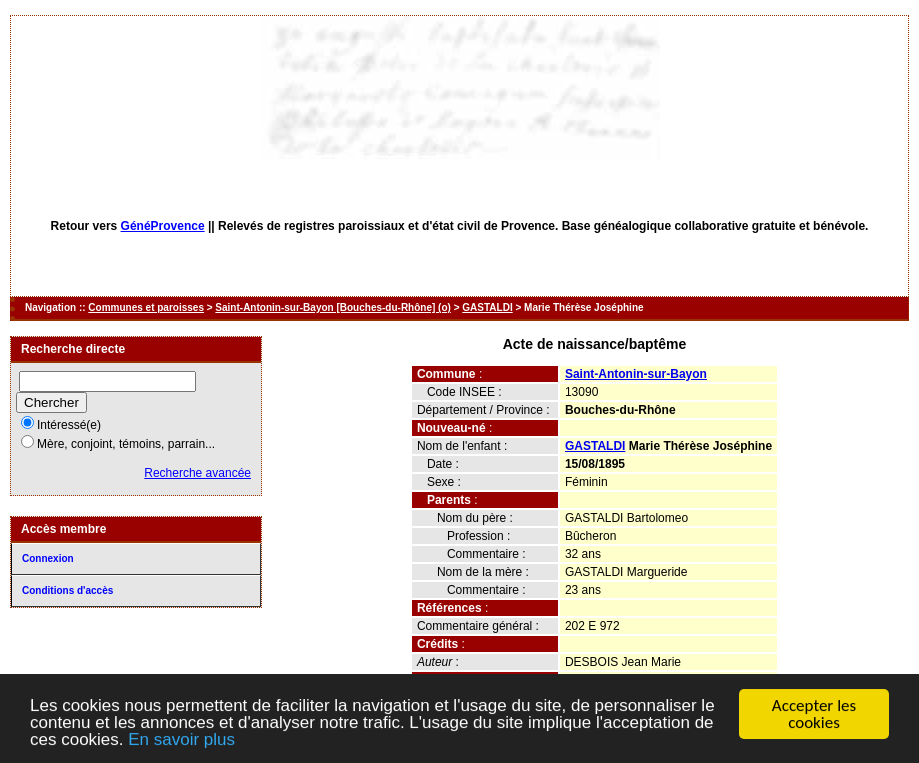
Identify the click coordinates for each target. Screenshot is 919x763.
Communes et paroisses (146, 307)
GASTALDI (487, 307)
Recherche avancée (197, 473)
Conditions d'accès (67, 590)
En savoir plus (181, 740)
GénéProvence (163, 226)
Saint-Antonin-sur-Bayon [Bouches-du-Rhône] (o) (333, 307)
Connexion (48, 558)
